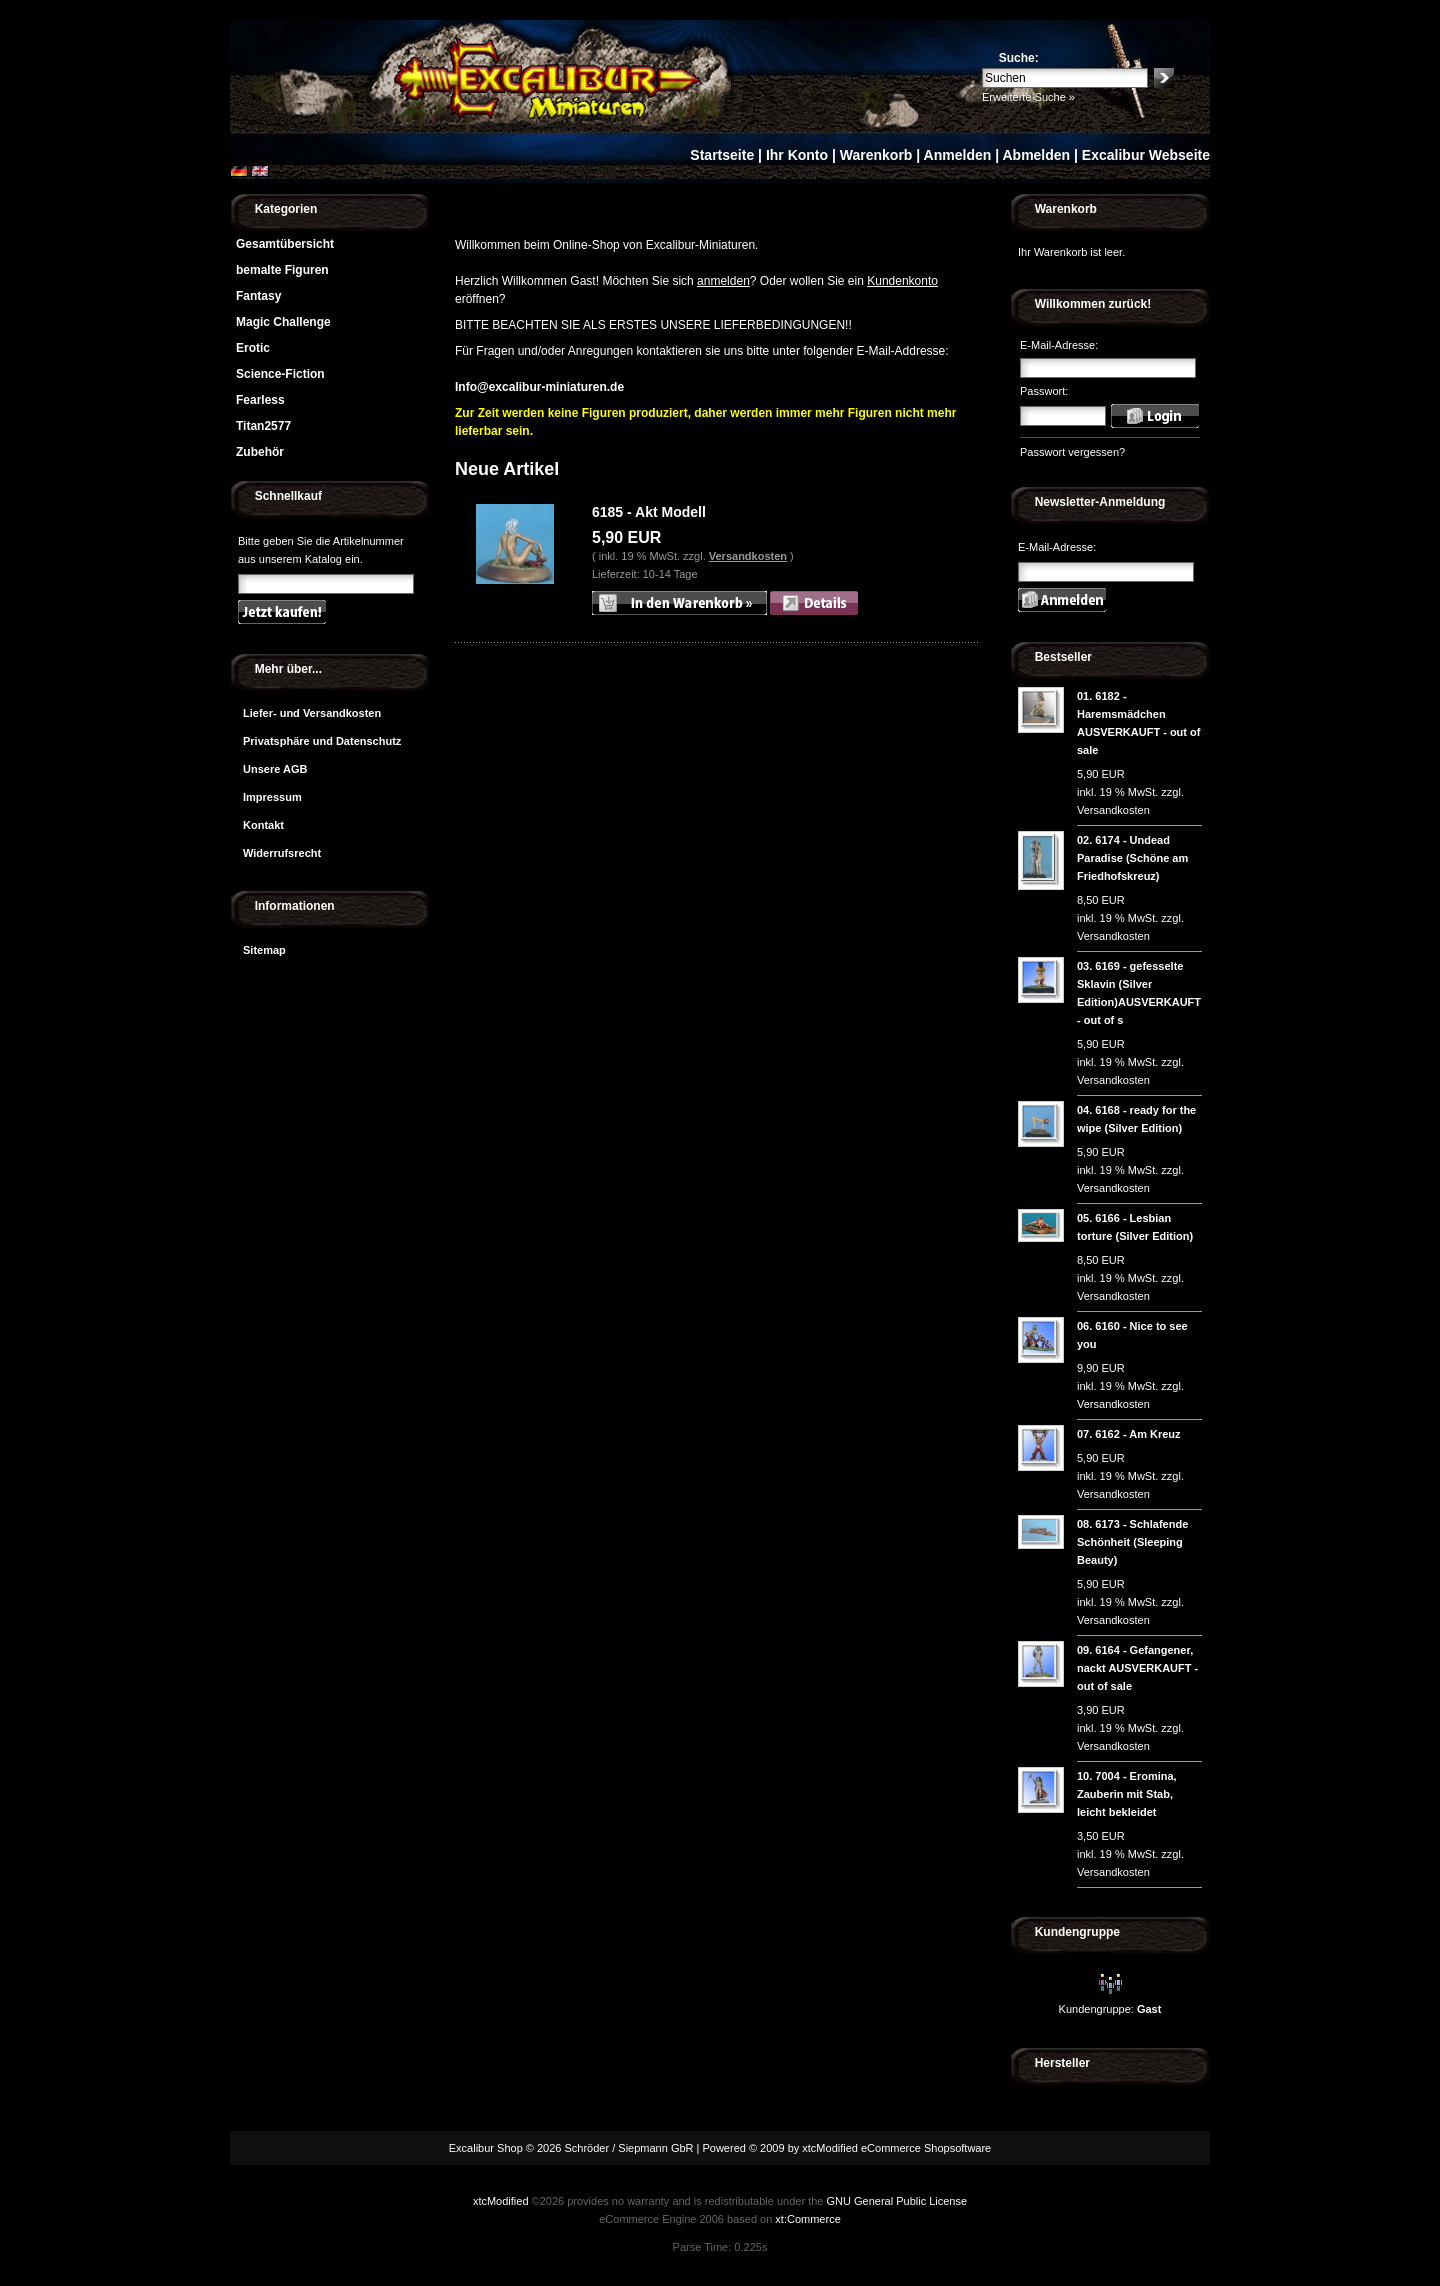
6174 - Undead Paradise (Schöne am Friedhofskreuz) (1132, 858)
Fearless (260, 400)
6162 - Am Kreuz (1137, 1434)
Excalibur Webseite (1146, 155)
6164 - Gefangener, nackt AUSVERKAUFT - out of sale (1137, 1668)
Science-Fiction (280, 374)
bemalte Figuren (282, 270)
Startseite (722, 155)
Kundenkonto (902, 281)
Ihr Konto (797, 155)
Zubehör (260, 452)
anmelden (723, 281)
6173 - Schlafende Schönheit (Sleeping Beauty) (1132, 1542)
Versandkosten (748, 556)
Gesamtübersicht (285, 244)
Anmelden (958, 155)
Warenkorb (876, 155)
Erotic (253, 348)
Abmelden (1036, 155)
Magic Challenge (283, 322)
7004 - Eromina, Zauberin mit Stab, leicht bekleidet (1127, 1794)
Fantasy (258, 296)
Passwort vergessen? (1072, 452)
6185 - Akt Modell (649, 512)
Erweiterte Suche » (1028, 97)
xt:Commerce (807, 2219)
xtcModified (501, 2201)
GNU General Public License (896, 2201)
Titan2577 (263, 426)
